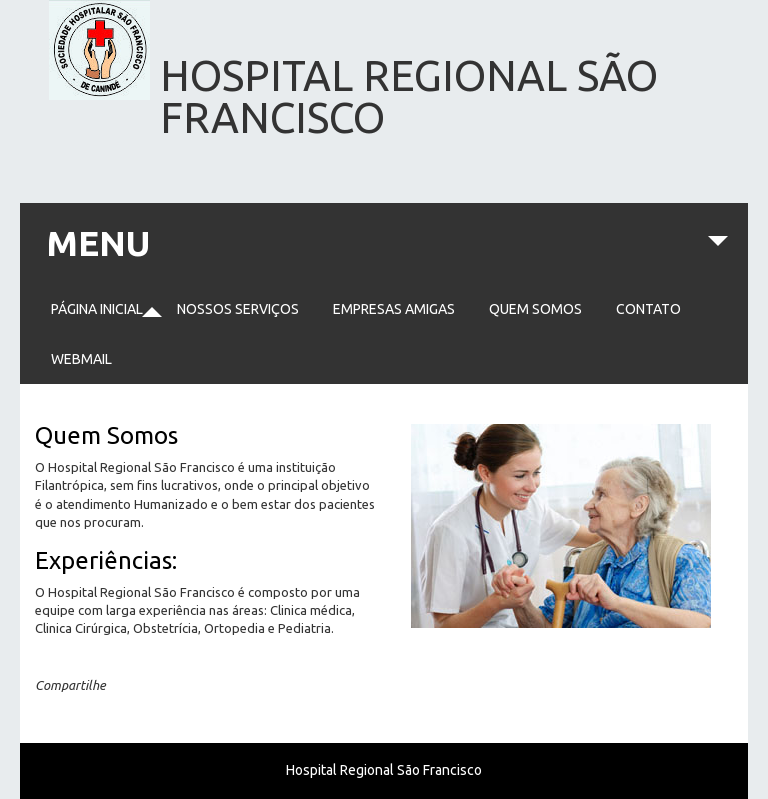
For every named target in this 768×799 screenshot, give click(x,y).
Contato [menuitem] (648, 309)
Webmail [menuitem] (81, 359)
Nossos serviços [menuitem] (238, 309)
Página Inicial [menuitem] (97, 309)
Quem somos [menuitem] (535, 309)
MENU (387, 253)
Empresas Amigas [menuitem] (394, 309)
